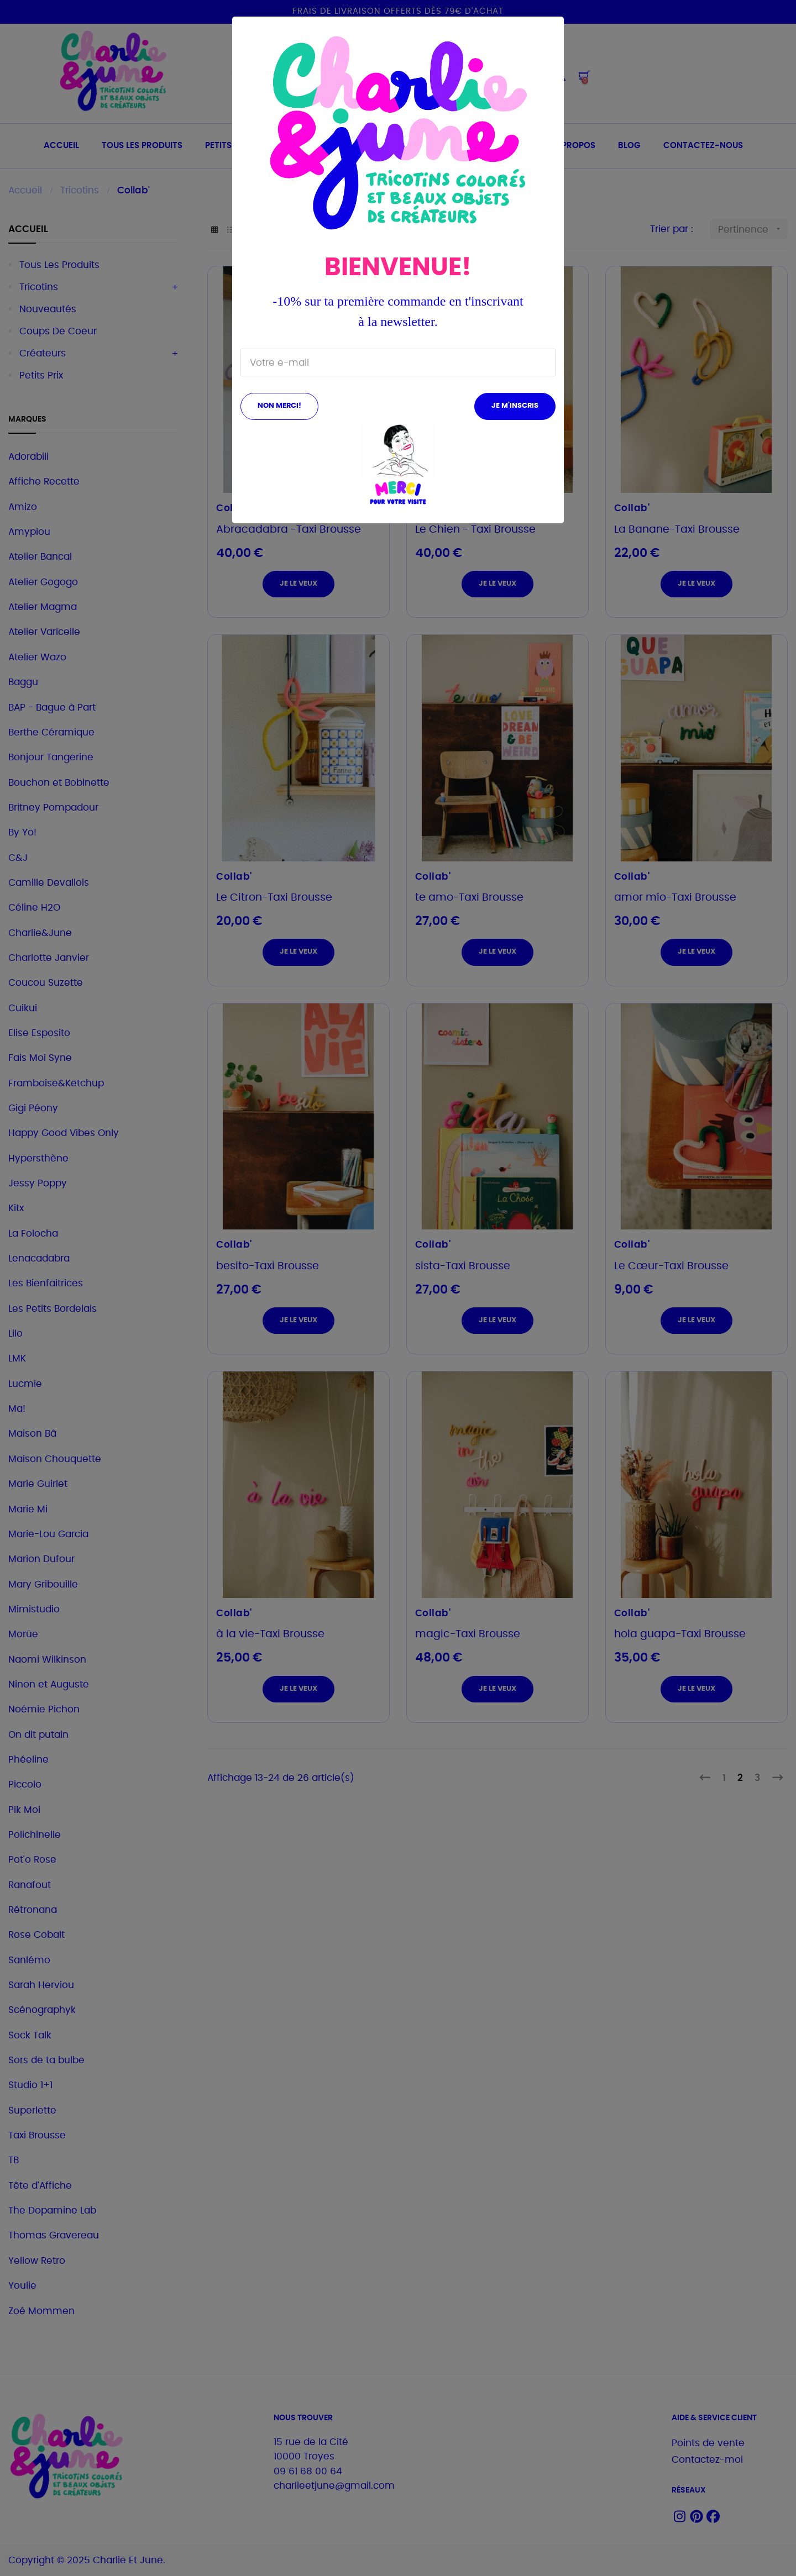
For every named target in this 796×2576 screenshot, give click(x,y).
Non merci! (279, 405)
